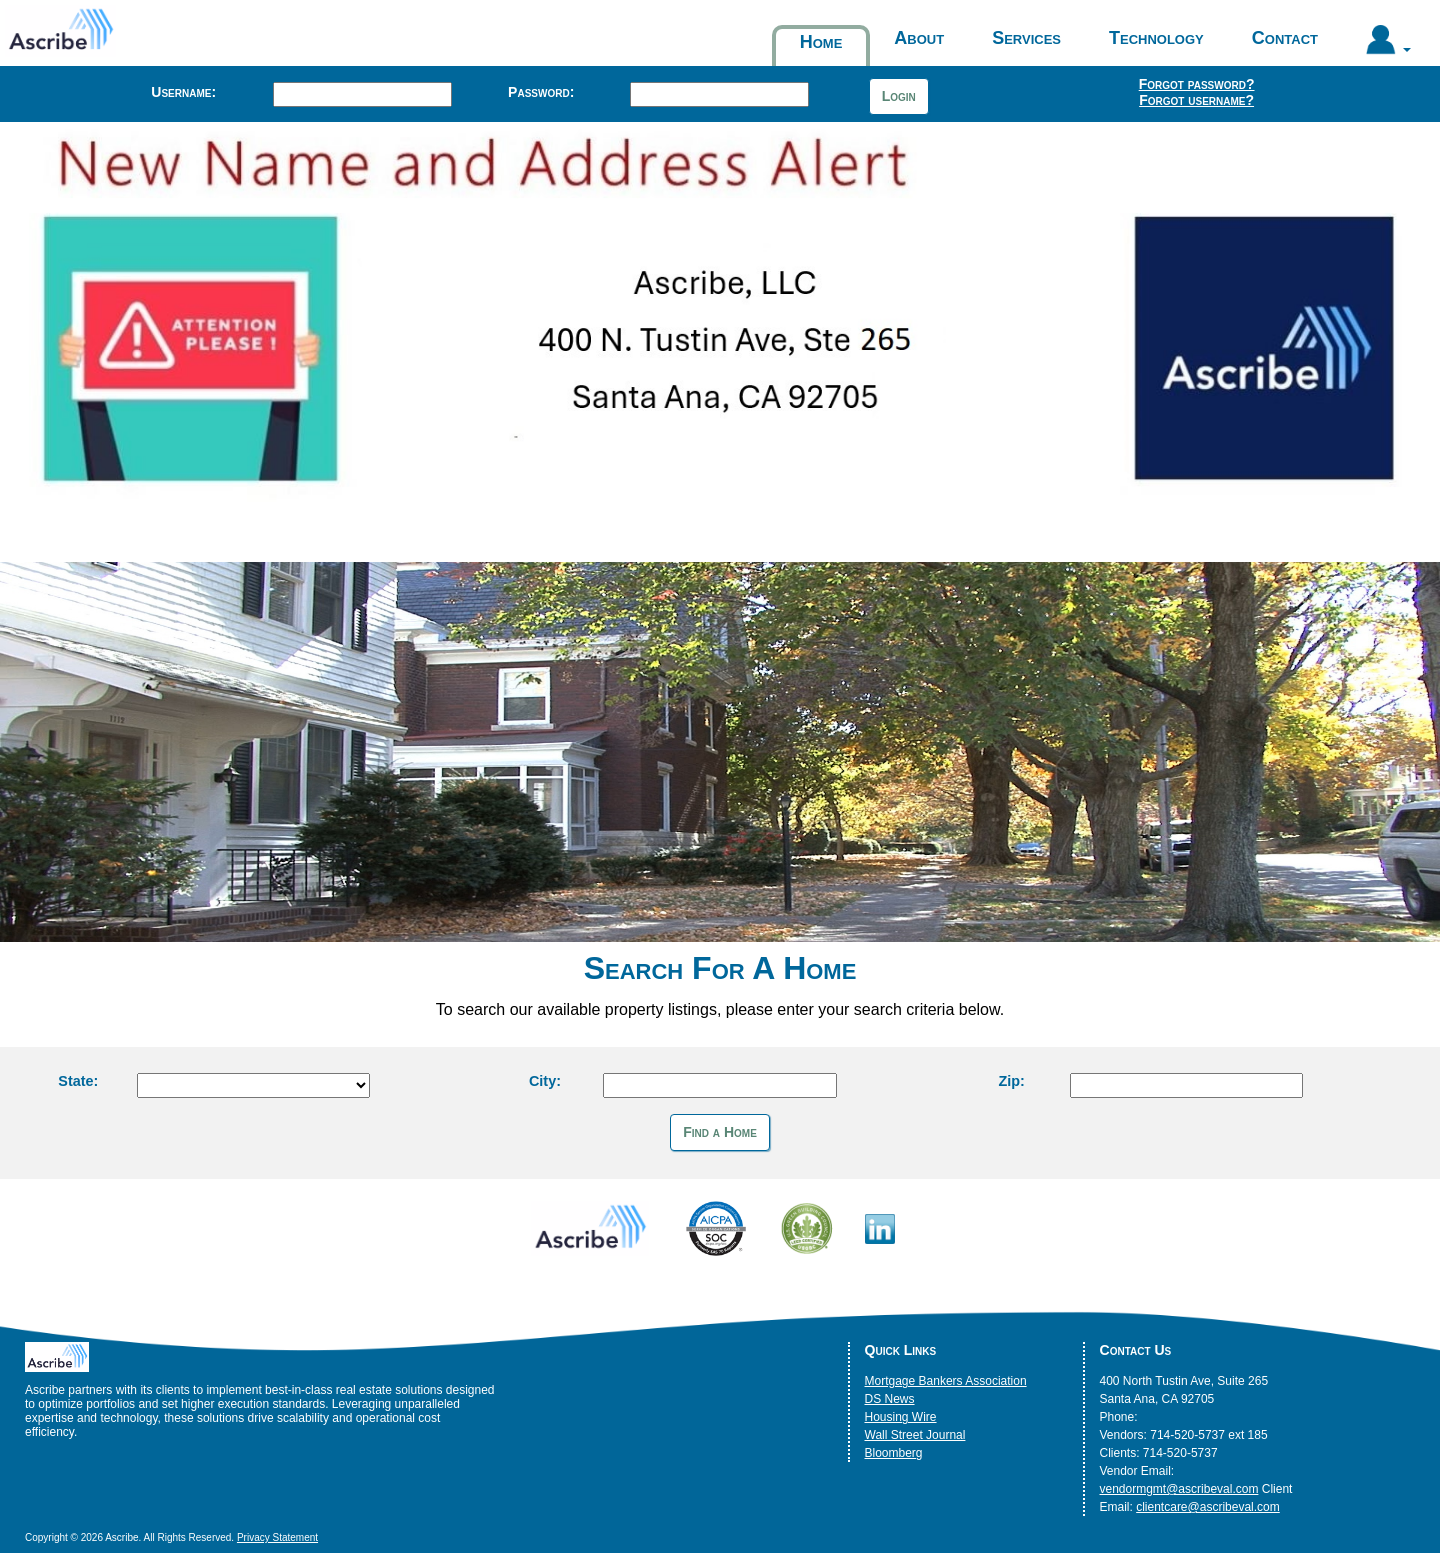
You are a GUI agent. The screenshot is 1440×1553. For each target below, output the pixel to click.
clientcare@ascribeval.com (1208, 1507)
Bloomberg (894, 1453)
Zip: (1011, 1081)
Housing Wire (901, 1417)
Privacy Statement (277, 1537)
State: (78, 1081)
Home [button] (821, 42)
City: (545, 1081)
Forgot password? (1197, 84)
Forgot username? (1196, 100)
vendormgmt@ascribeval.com (1179, 1489)
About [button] (919, 38)
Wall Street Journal (915, 1435)
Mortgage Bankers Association (946, 1381)
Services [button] (1026, 38)
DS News (890, 1399)
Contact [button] (1285, 38)
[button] (1388, 44)
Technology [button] (1156, 38)
